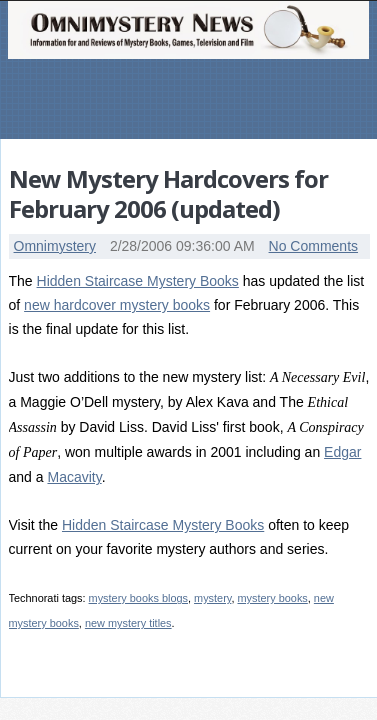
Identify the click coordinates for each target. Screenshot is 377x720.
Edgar (342, 452)
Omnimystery (55, 246)
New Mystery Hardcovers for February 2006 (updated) (168, 193)
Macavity (74, 477)
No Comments (313, 246)
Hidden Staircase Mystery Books (138, 281)
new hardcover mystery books (117, 305)
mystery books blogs (138, 598)
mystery (212, 598)
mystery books (272, 598)
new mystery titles (128, 623)
